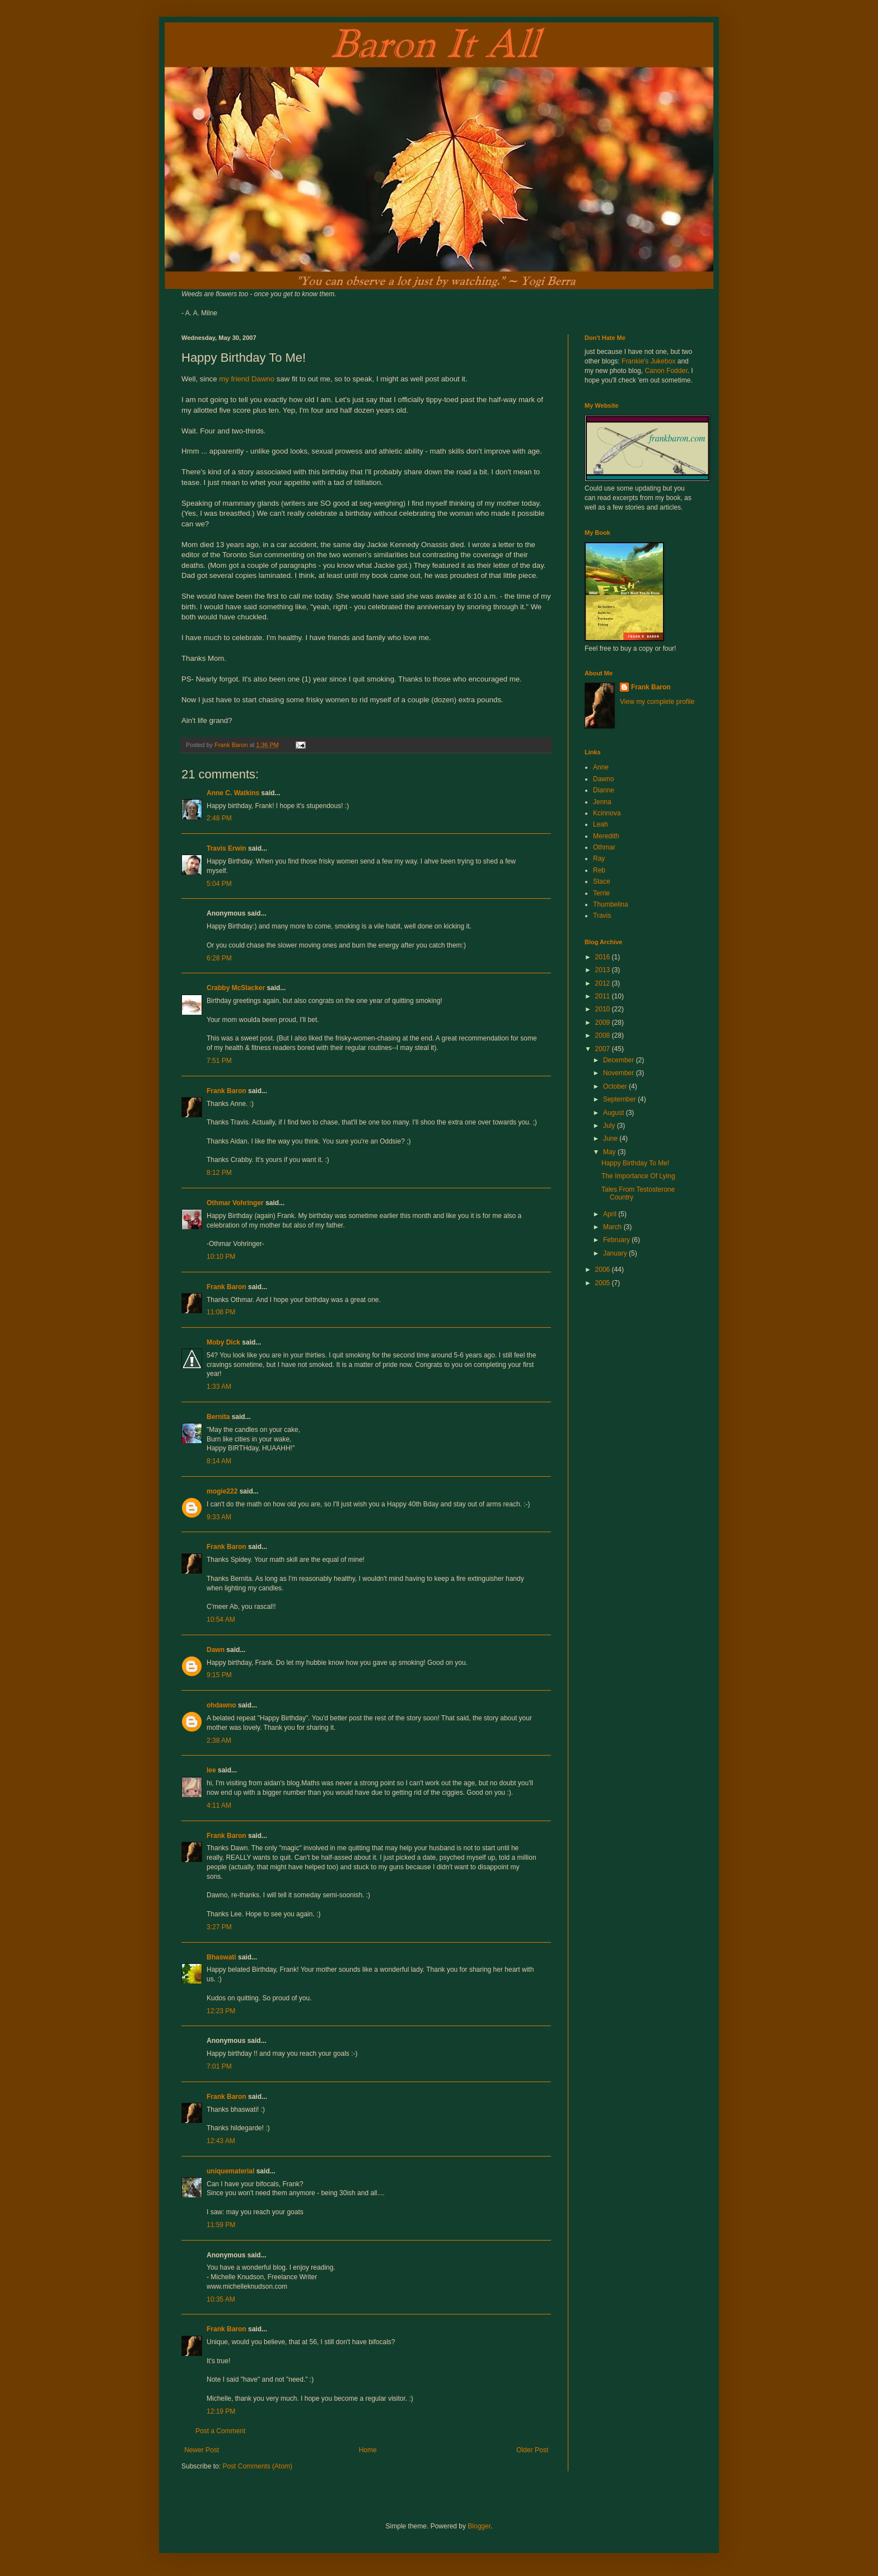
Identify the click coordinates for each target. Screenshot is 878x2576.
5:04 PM (219, 884)
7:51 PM (219, 1061)
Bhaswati (221, 1957)
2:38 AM (219, 1740)
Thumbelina (610, 904)
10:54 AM (221, 1619)
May (610, 1152)
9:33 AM (219, 1517)
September (620, 1099)
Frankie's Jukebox (648, 361)
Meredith (606, 836)
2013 (603, 970)
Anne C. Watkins (233, 793)
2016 (603, 957)
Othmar (604, 847)
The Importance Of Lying (638, 1176)
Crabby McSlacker (236, 988)
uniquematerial (230, 2171)
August (614, 1113)
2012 (603, 983)
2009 (603, 1022)
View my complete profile (657, 702)
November (619, 1073)
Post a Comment (220, 2431)
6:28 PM (219, 958)
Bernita (218, 1417)
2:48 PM (219, 818)
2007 (603, 1049)
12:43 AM (221, 2141)
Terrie (601, 893)
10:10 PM (221, 1257)
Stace (601, 881)
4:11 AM (219, 1805)
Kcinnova (606, 813)
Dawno (603, 779)
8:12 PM (219, 1173)
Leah (600, 824)
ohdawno (221, 1705)
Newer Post (201, 2450)
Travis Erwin (226, 848)
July (610, 1126)
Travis (602, 916)
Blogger (479, 2526)
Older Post (532, 2450)
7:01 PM (219, 2066)
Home (368, 2450)
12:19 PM (221, 2411)
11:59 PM (221, 2225)
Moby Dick (223, 1342)
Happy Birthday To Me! (635, 1163)
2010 (603, 1009)
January (616, 1253)
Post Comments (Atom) (257, 2466)
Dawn (216, 1650)
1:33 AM (219, 1386)
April (610, 1214)
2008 (603, 1035)
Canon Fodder (666, 371)
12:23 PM (221, 2011)
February (617, 1240)
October (616, 1086)
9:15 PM (219, 1675)
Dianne (603, 790)
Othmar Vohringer (235, 1203)
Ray (599, 858)
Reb (599, 870)
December (619, 1060)
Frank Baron (226, 1091)
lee (211, 1770)
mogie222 (222, 1491)
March (613, 1227)
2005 (603, 1283)
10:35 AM (221, 2299)
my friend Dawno (246, 379)
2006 (603, 1269)
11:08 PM (221, 1312)
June (611, 1138)
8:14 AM (219, 1461)
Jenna (602, 802)
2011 (603, 996)
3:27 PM (219, 1927)
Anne (601, 767)
